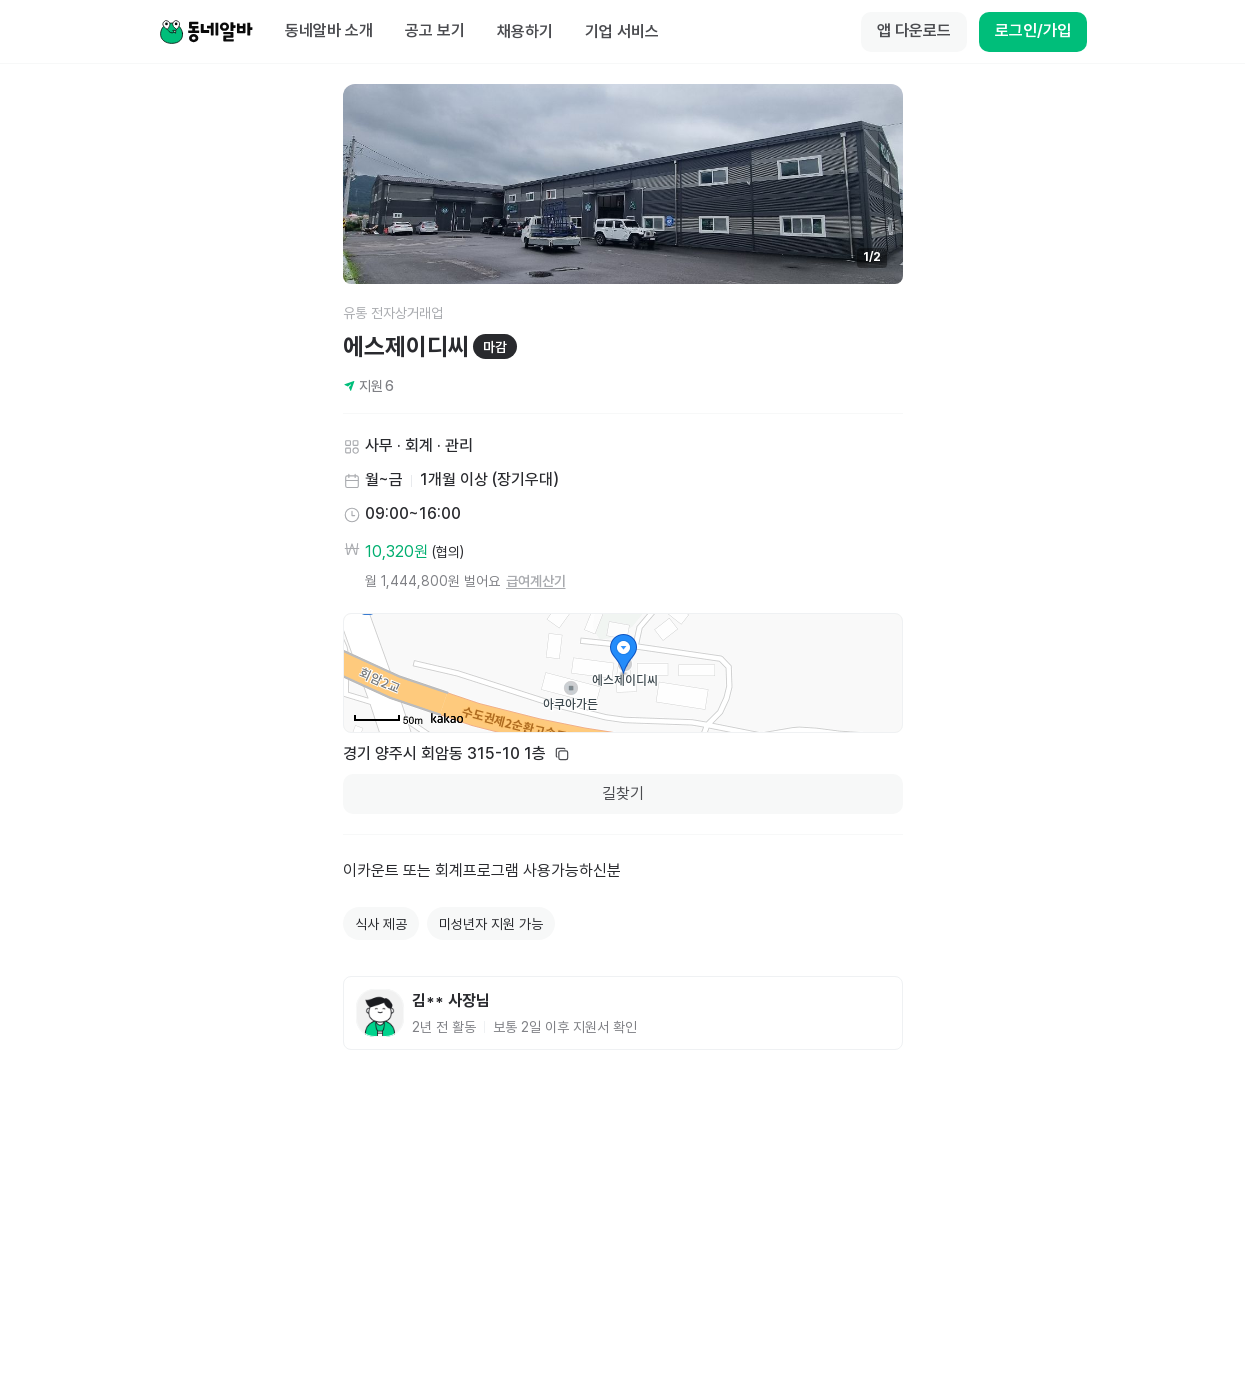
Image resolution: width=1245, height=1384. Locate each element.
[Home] (206, 32)
